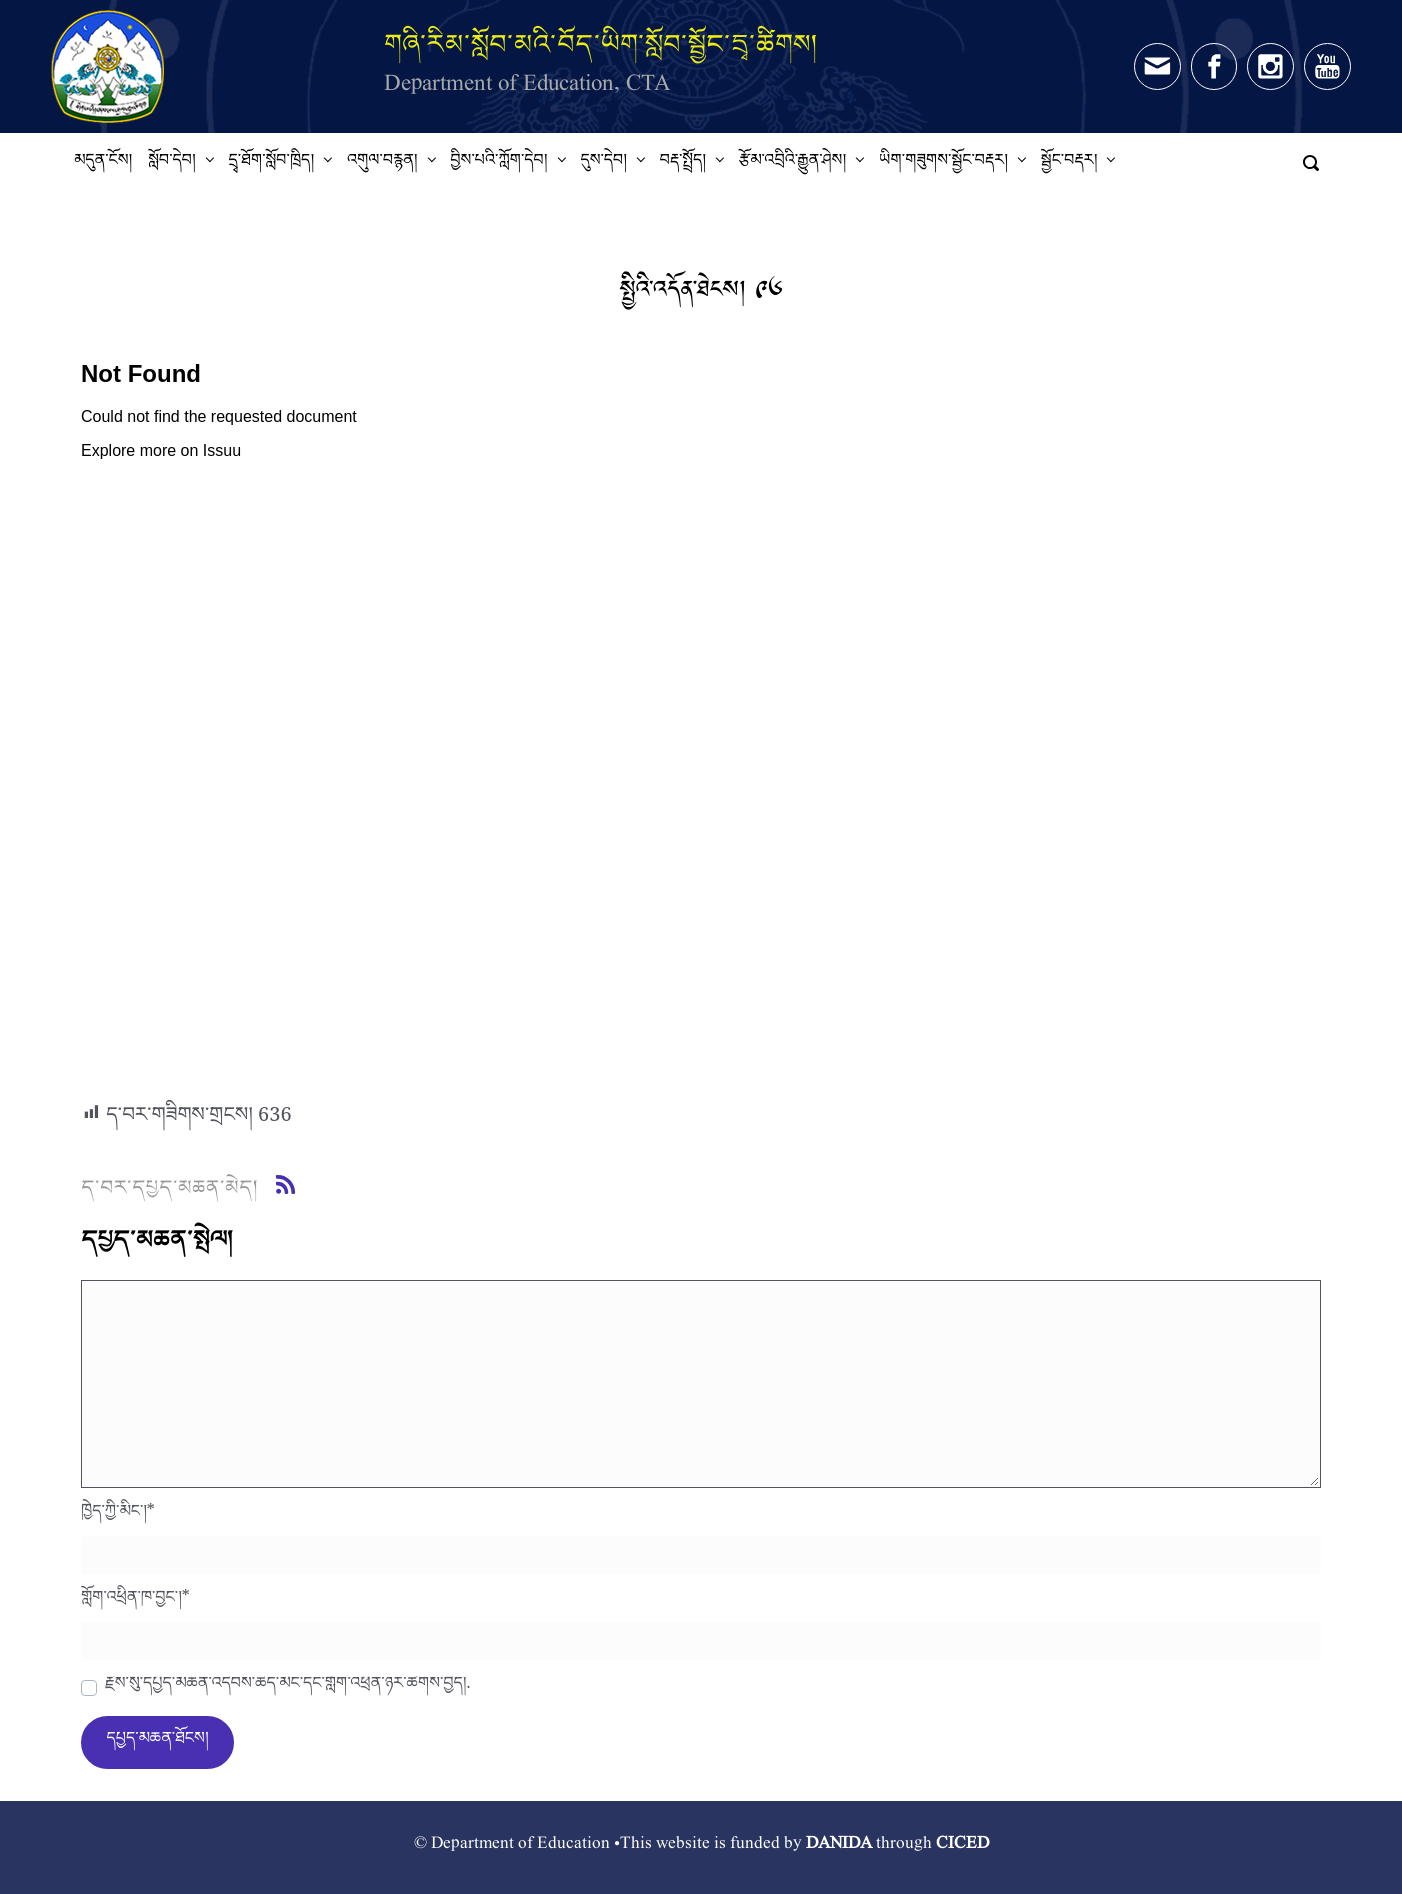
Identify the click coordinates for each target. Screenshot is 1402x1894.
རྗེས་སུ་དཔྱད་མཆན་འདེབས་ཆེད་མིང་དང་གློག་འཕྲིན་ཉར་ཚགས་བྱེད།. (287, 1688)
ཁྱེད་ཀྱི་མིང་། (118, 1516)
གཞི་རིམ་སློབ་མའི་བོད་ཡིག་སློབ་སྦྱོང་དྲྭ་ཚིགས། (601, 43)
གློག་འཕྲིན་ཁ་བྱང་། (135, 1602)
